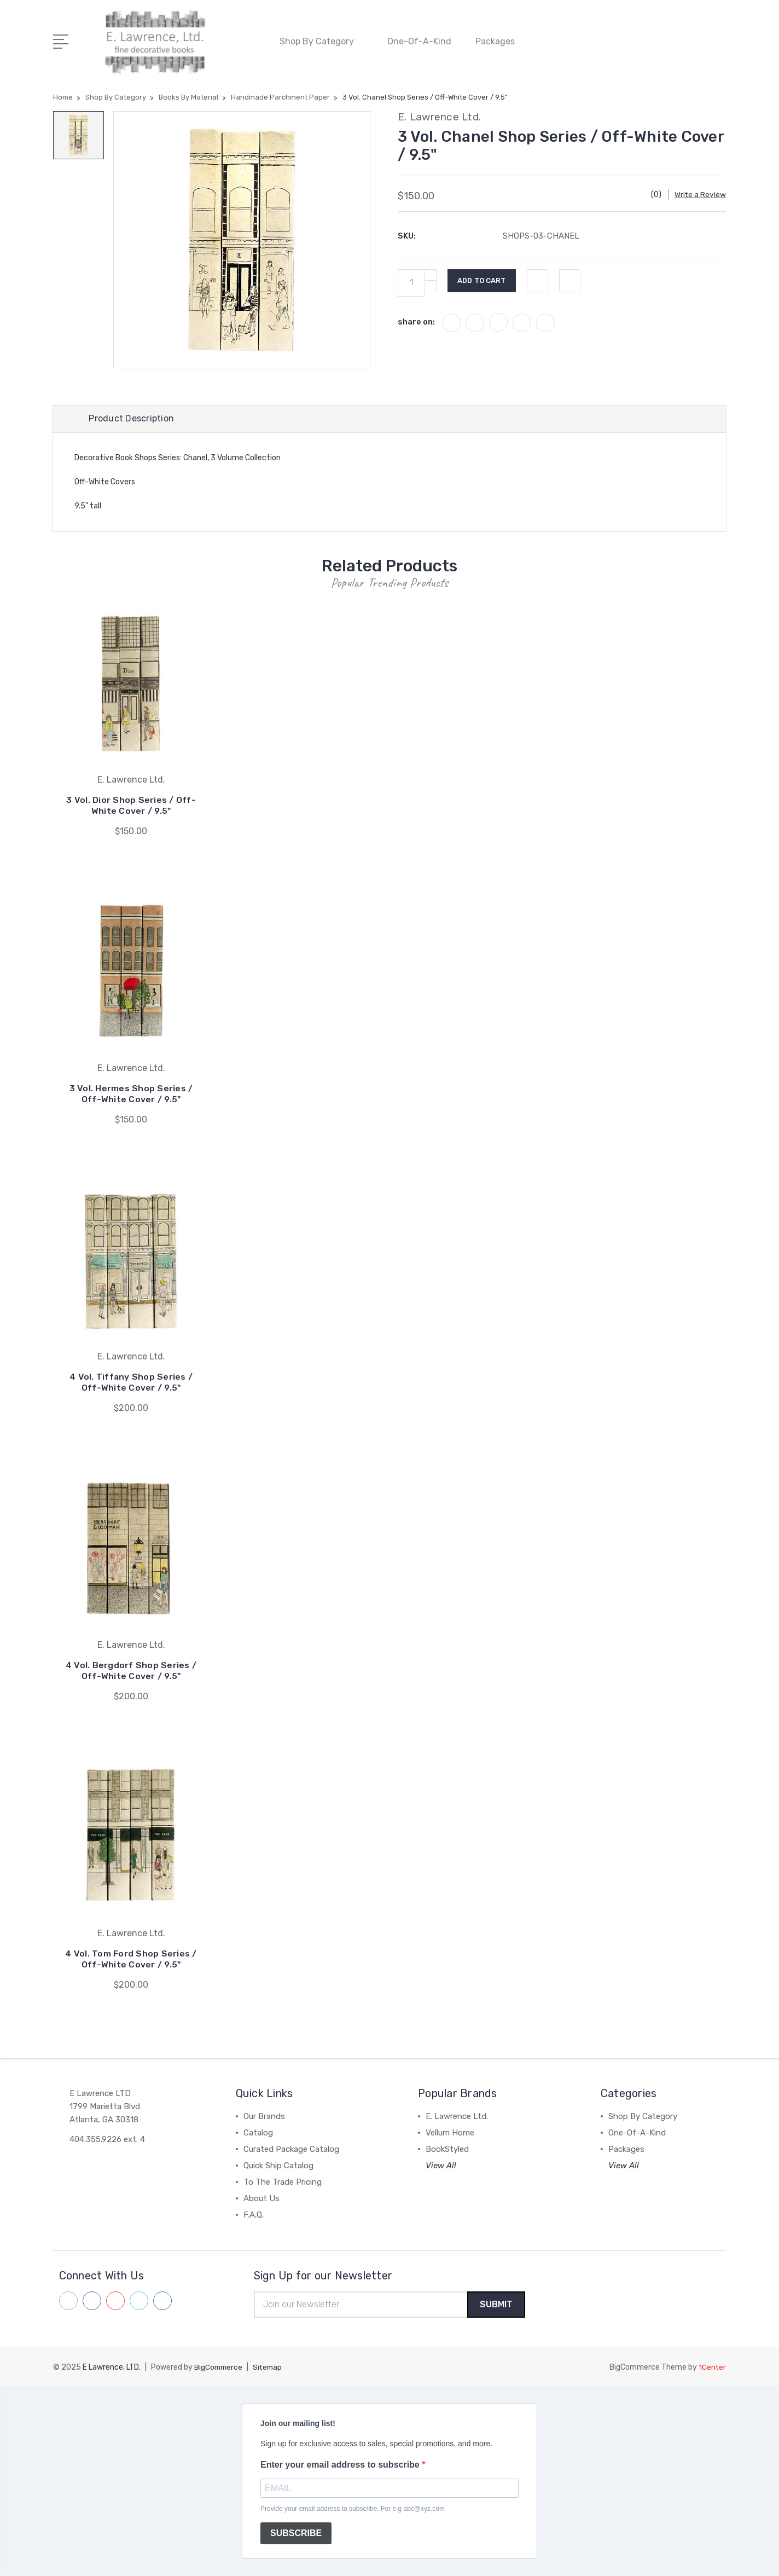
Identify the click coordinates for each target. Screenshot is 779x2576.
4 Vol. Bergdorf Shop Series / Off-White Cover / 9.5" (131, 1670)
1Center (712, 2367)
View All (441, 2165)
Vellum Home (450, 2132)
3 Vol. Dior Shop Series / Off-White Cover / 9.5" (131, 804)
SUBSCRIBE (296, 2533)
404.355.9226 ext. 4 (107, 2139)
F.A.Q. (253, 2214)
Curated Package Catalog (291, 2149)
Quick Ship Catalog (278, 2165)
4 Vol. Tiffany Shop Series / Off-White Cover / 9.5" (131, 1381)
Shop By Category (321, 40)
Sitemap (270, 2367)
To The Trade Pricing (282, 2181)
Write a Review (700, 192)
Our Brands (264, 2116)
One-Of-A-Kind (419, 40)
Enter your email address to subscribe (341, 2464)
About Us (261, 2198)
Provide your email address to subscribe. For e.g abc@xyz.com (352, 2509)
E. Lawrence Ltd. (457, 2116)
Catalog (258, 2132)
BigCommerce (219, 2367)
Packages (499, 40)
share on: (416, 319)
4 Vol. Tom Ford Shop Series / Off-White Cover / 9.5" (130, 1958)
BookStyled (447, 2149)
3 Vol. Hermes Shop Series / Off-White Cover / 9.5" (131, 1093)
